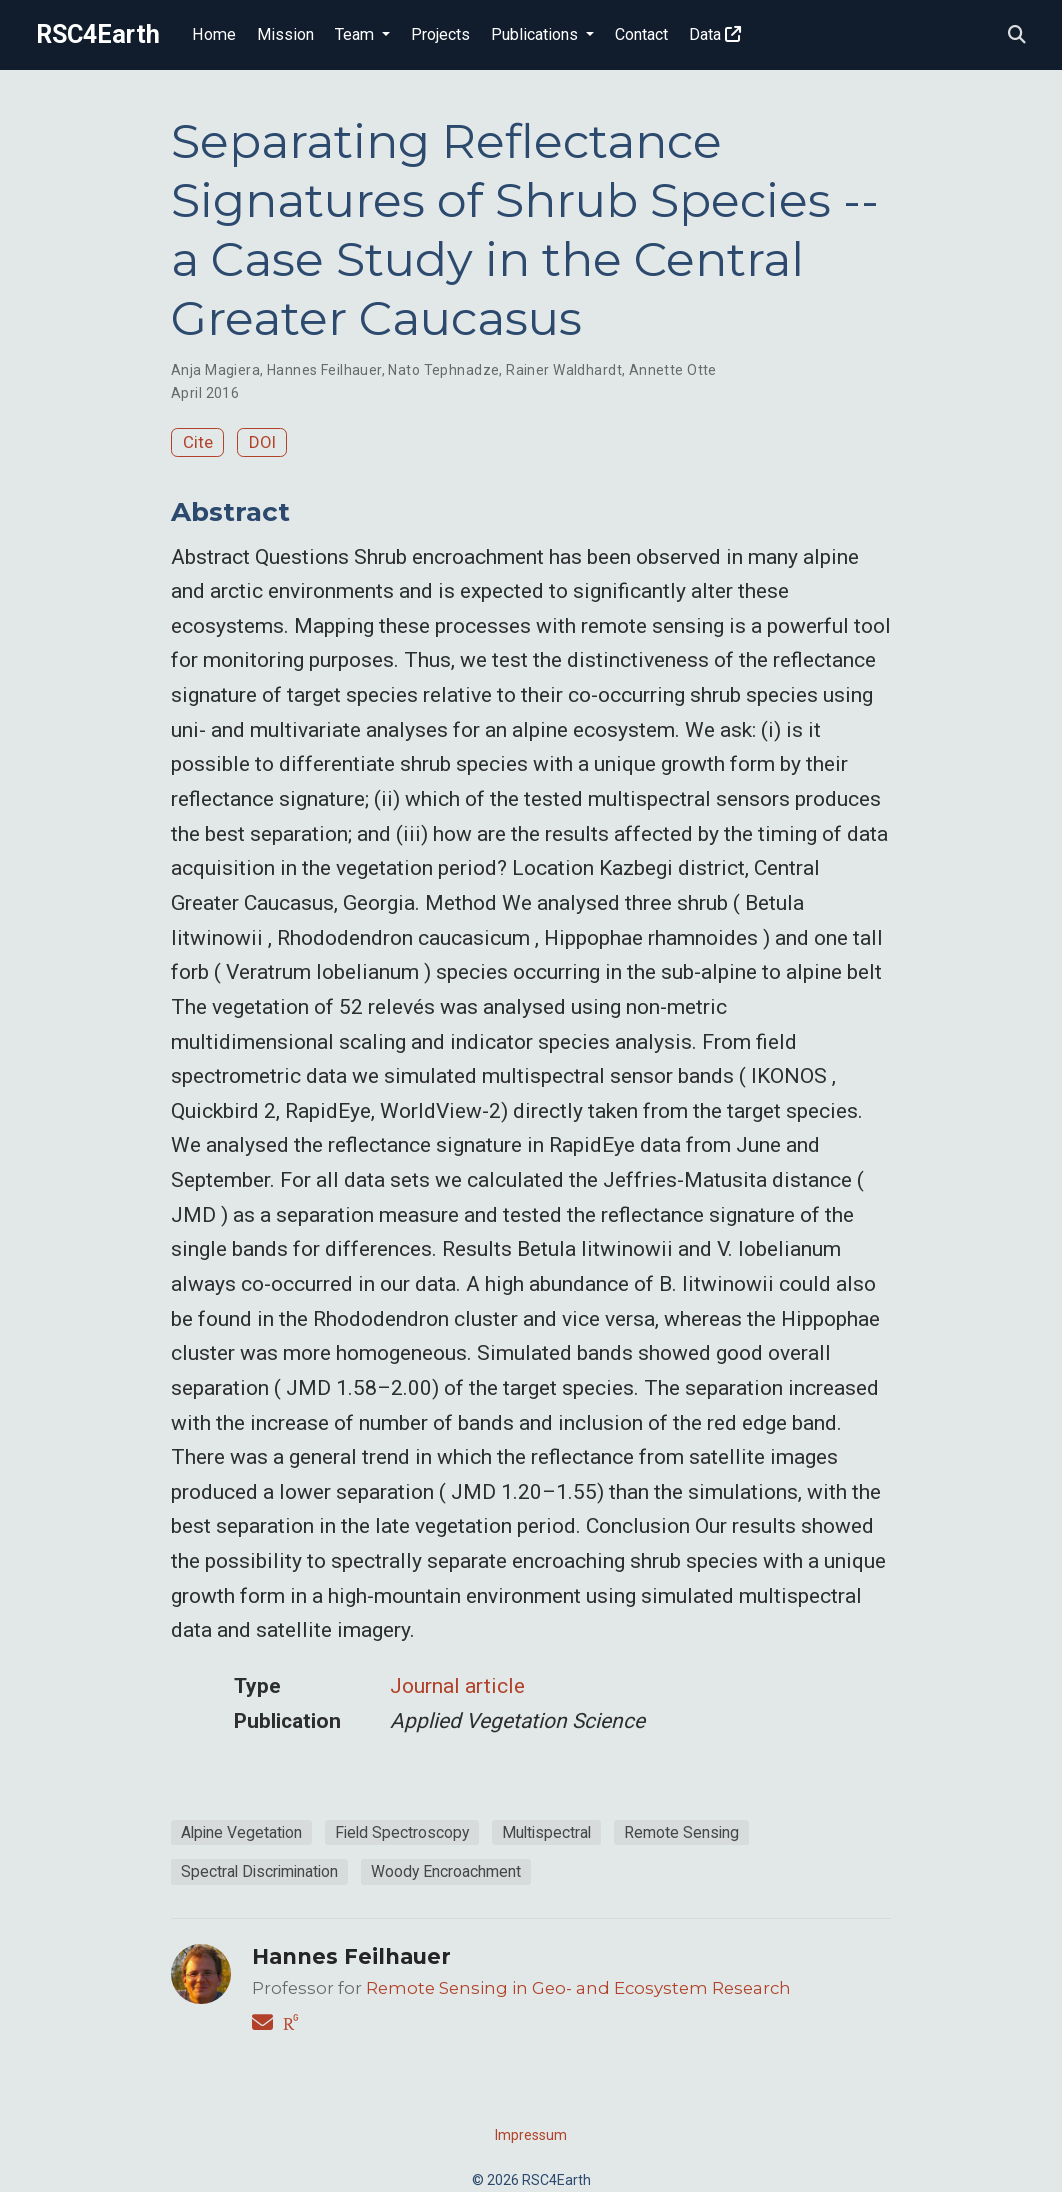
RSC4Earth (98, 34)
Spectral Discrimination (259, 1871)
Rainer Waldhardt (564, 370)
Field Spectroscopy (402, 1832)
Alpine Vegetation (241, 1832)
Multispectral (546, 1832)
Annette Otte (673, 370)
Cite (198, 442)
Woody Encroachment (446, 1871)
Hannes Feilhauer (324, 370)
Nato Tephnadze (443, 370)
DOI (262, 442)
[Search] (1017, 35)
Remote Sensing (681, 1832)
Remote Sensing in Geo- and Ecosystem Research (578, 1988)
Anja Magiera (215, 370)
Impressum (531, 2135)
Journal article (457, 1686)
